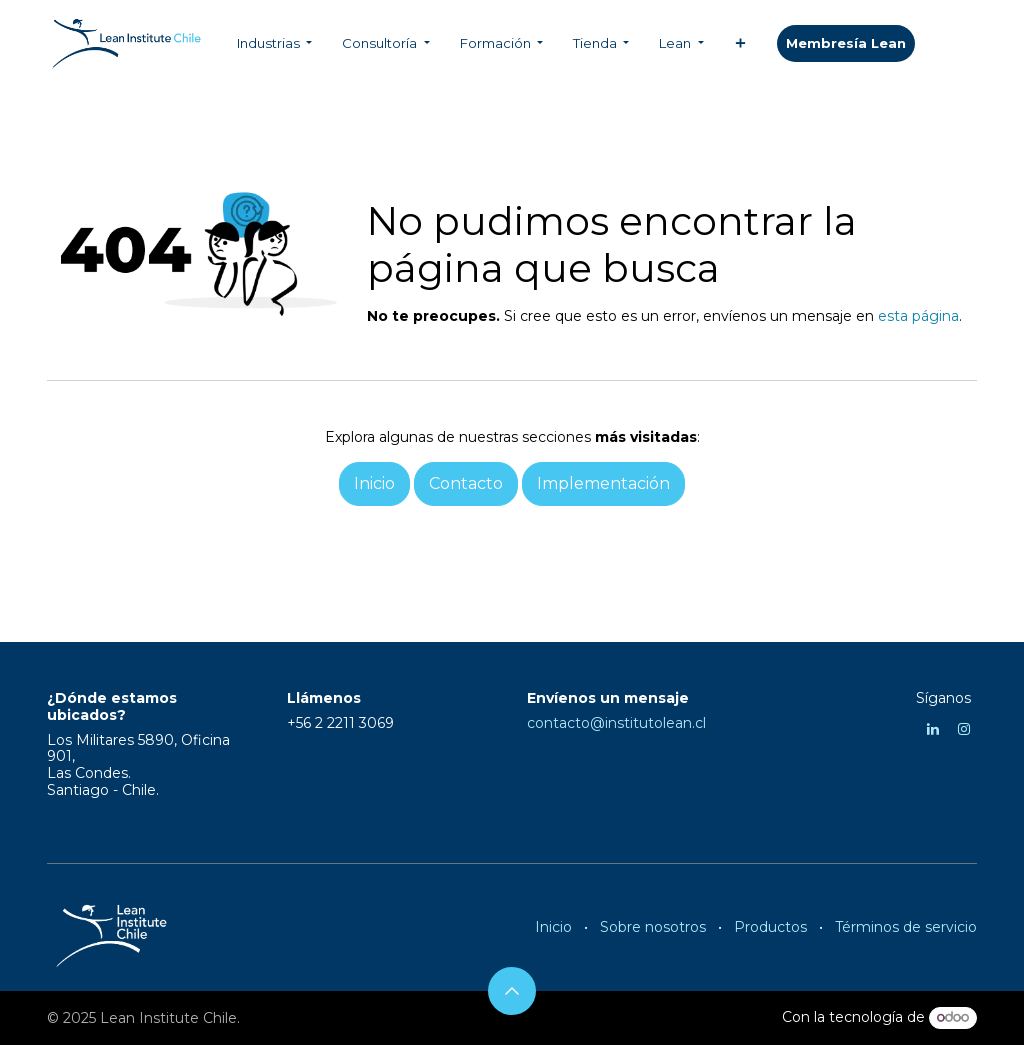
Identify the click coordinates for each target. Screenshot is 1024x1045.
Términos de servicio (906, 927)
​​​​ (846, 44)
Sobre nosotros (653, 927)
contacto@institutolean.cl (616, 723)
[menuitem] (274, 44)
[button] (512, 991)
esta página (918, 316)
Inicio (553, 927)
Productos (770, 927)
